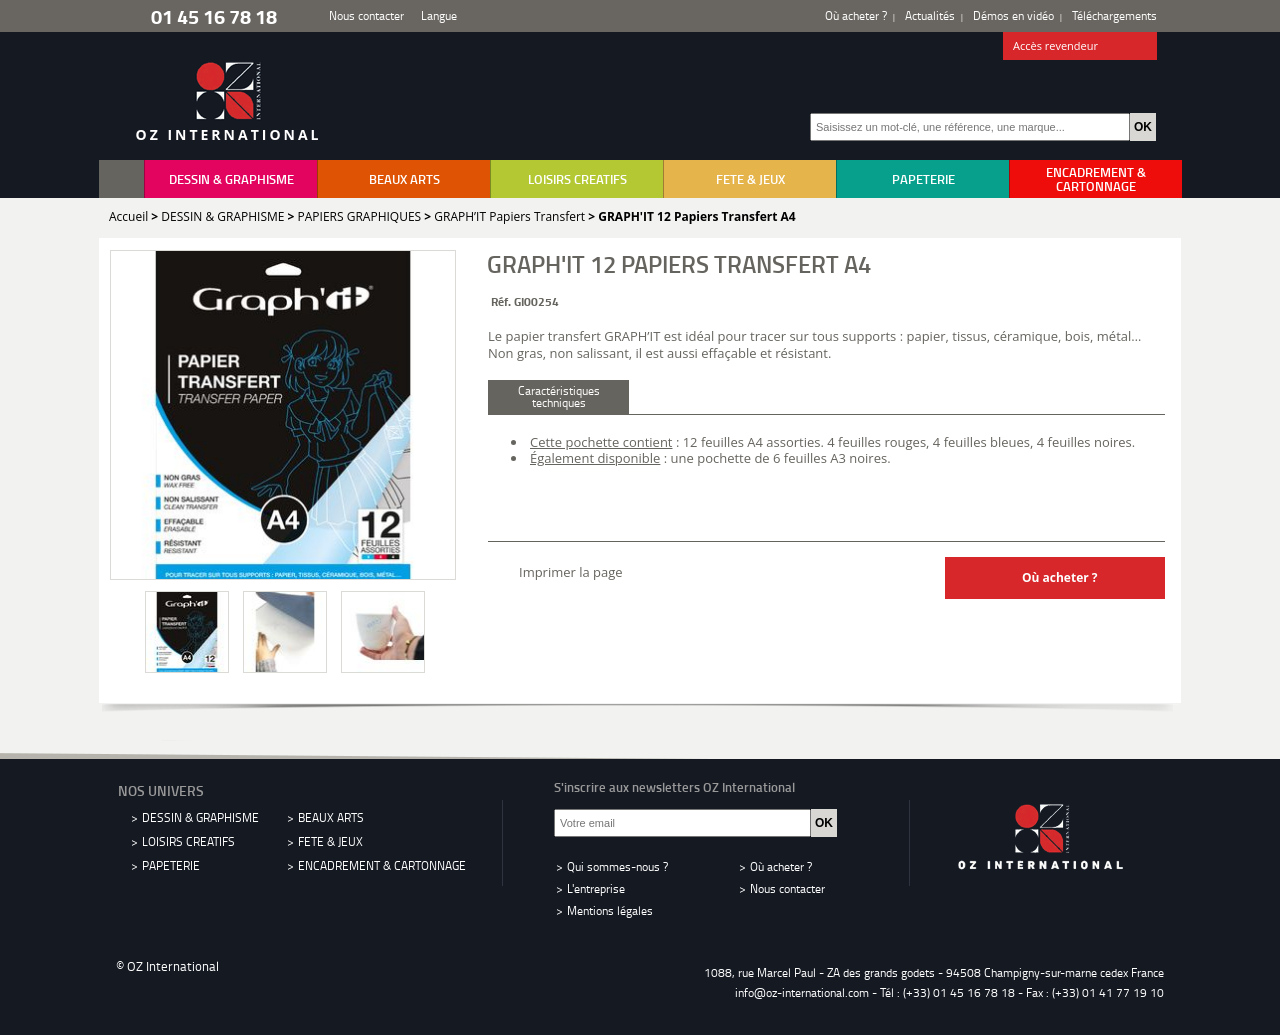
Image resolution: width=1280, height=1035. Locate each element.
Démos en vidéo (1013, 15)
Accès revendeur (1080, 47)
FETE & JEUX (750, 179)
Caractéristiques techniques (559, 396)
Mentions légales (610, 910)
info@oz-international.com (802, 992)
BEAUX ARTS (404, 179)
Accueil (128, 216)
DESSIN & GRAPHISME (231, 179)
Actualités (930, 15)
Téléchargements (1114, 15)
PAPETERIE (923, 179)
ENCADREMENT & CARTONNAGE (1096, 179)
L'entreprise (596, 888)
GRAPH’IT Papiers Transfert (509, 216)
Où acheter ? (856, 15)
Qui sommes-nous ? (617, 866)
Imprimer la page (571, 572)
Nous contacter (366, 15)
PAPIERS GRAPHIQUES (360, 216)
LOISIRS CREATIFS (577, 179)
